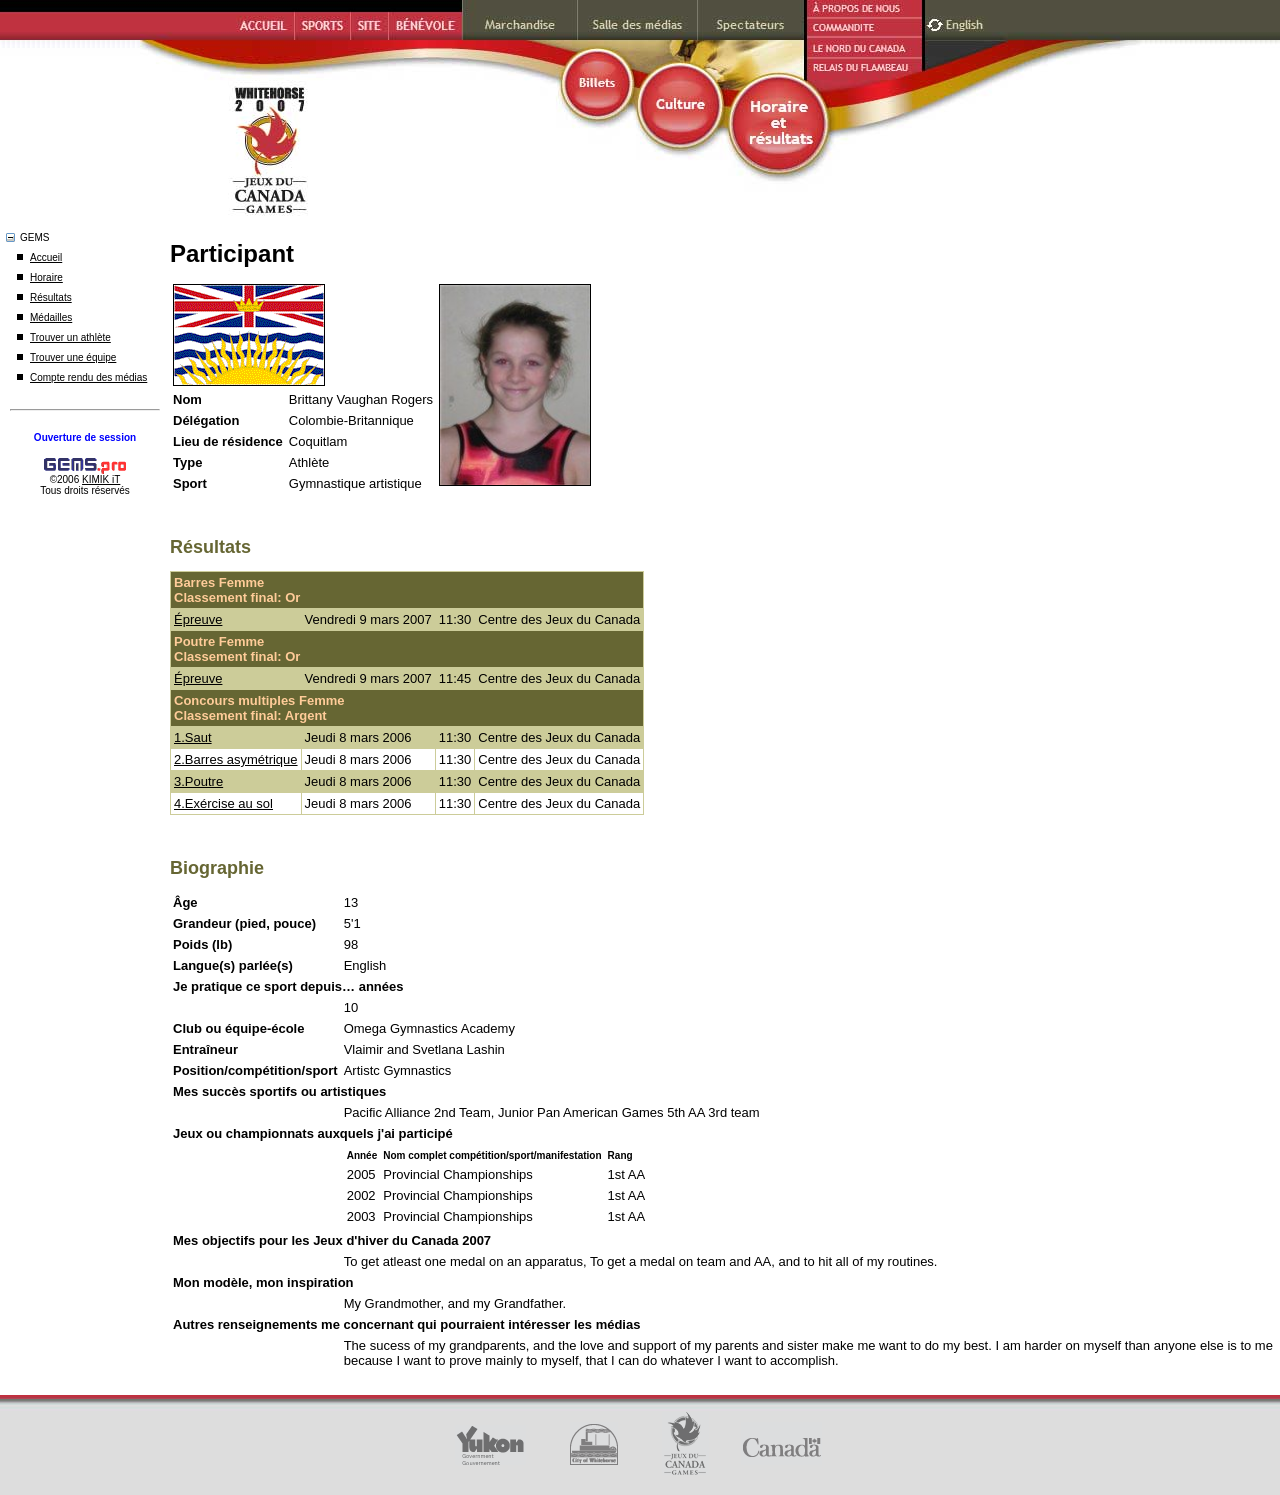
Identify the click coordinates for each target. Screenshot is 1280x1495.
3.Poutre (198, 781)
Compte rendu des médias (88, 377)
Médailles (51, 317)
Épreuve (198, 619)
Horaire (46, 277)
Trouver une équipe (73, 357)
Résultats (51, 297)
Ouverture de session (85, 437)
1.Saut (193, 737)
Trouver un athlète (70, 337)
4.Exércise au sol (223, 803)
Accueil (46, 257)
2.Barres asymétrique (236, 759)
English (966, 22)
